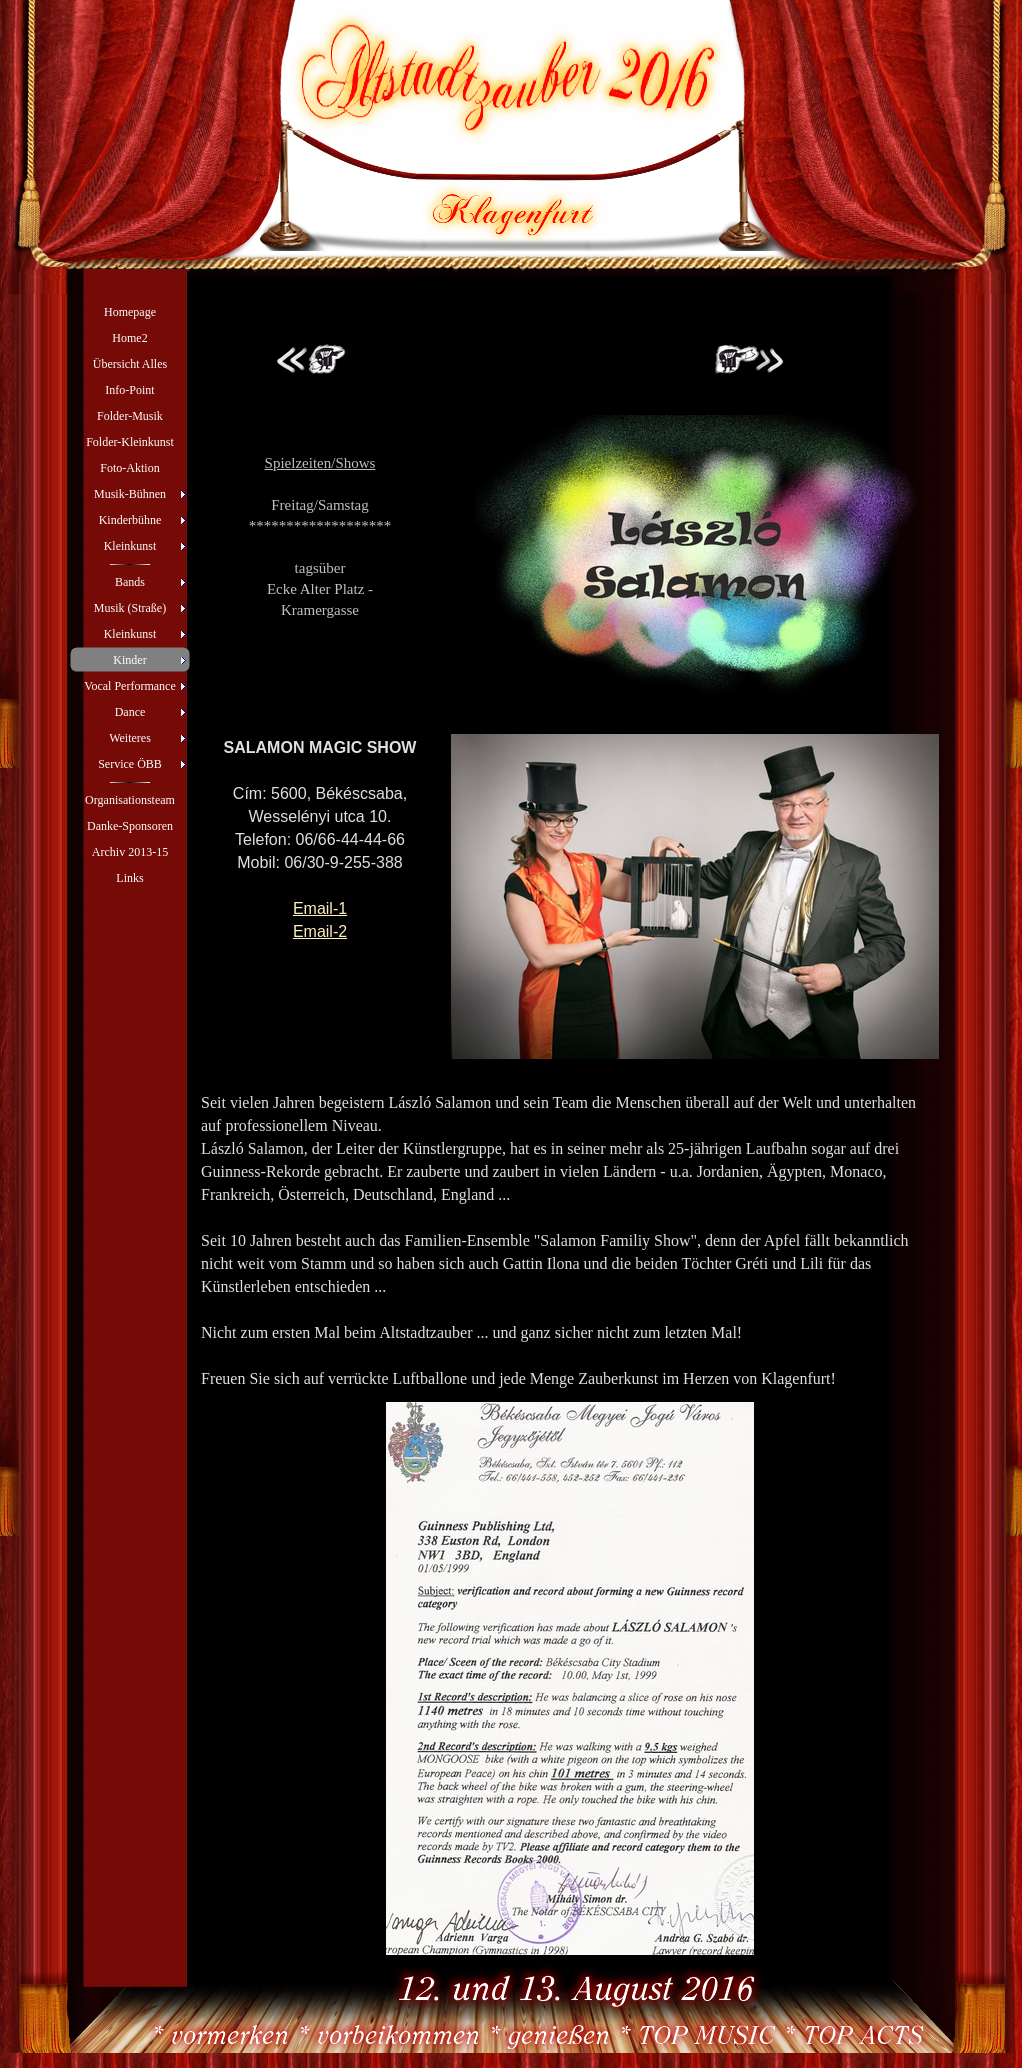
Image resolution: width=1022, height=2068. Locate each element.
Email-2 (320, 931)
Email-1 (320, 908)
